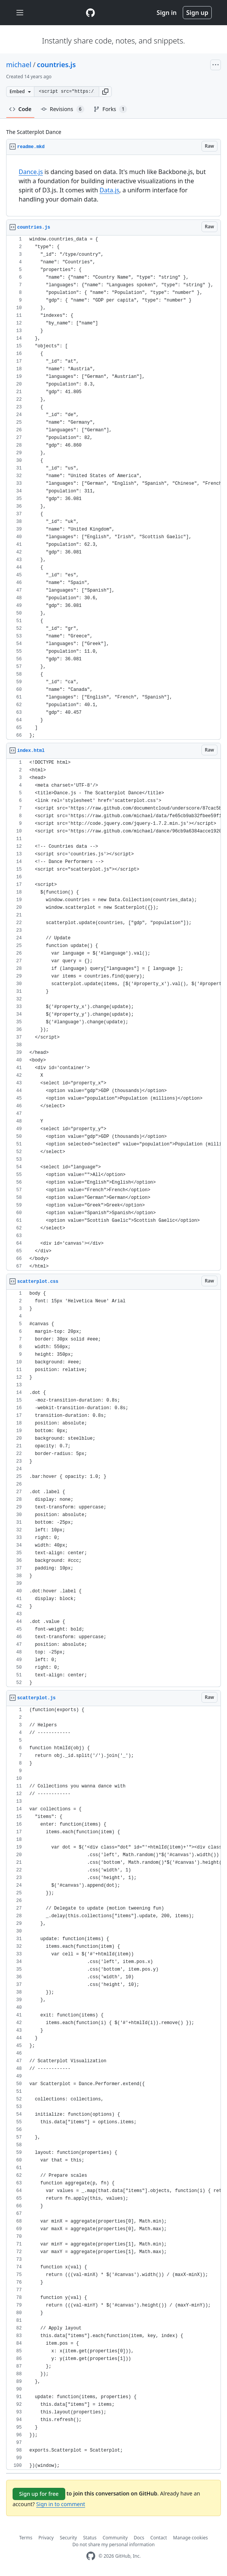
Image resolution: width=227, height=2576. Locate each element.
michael (18, 64)
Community (115, 2537)
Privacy (46, 2537)
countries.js (56, 64)
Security (68, 2537)
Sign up (197, 12)
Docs (139, 2537)
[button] (105, 91)
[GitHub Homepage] (90, 2556)
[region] (113, 185)
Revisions (62, 109)
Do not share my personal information (113, 2544)
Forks (110, 109)
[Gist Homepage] (90, 12)
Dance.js (31, 172)
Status (90, 2537)
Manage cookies (190, 2537)
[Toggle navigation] (19, 13)
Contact (158, 2537)
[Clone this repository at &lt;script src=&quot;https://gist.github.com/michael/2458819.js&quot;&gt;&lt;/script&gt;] (66, 91)
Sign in (167, 12)
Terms (25, 2537)
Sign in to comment (60, 2504)
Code (20, 109)
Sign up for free (39, 2493)
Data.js (109, 190)
